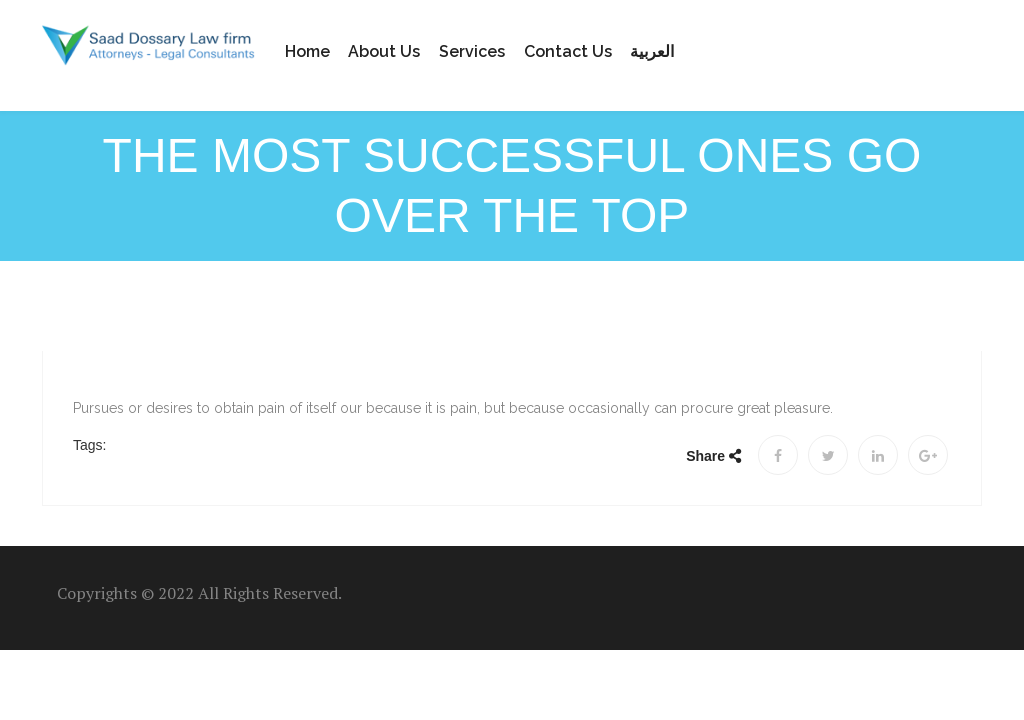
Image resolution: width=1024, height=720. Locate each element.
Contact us (568, 51)
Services (472, 51)
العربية (652, 51)
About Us (384, 51)
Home (307, 51)
